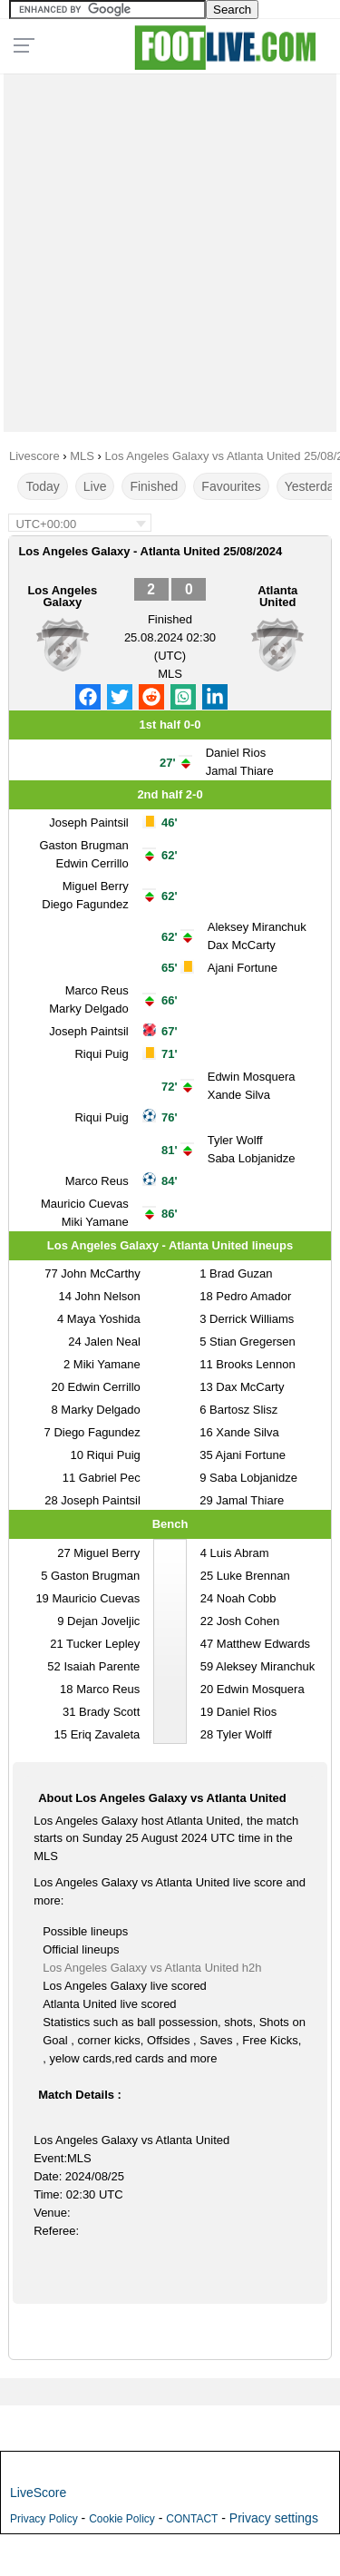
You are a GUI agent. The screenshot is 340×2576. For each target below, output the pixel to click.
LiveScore (38, 2492)
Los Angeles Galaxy (62, 596)
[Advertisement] (170, 248)
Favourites (230, 486)
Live (95, 486)
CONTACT (192, 2518)
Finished (154, 486)
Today (42, 486)
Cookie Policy (122, 2518)
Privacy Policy (44, 2518)
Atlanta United (277, 596)
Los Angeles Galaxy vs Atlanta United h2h (152, 1967)
